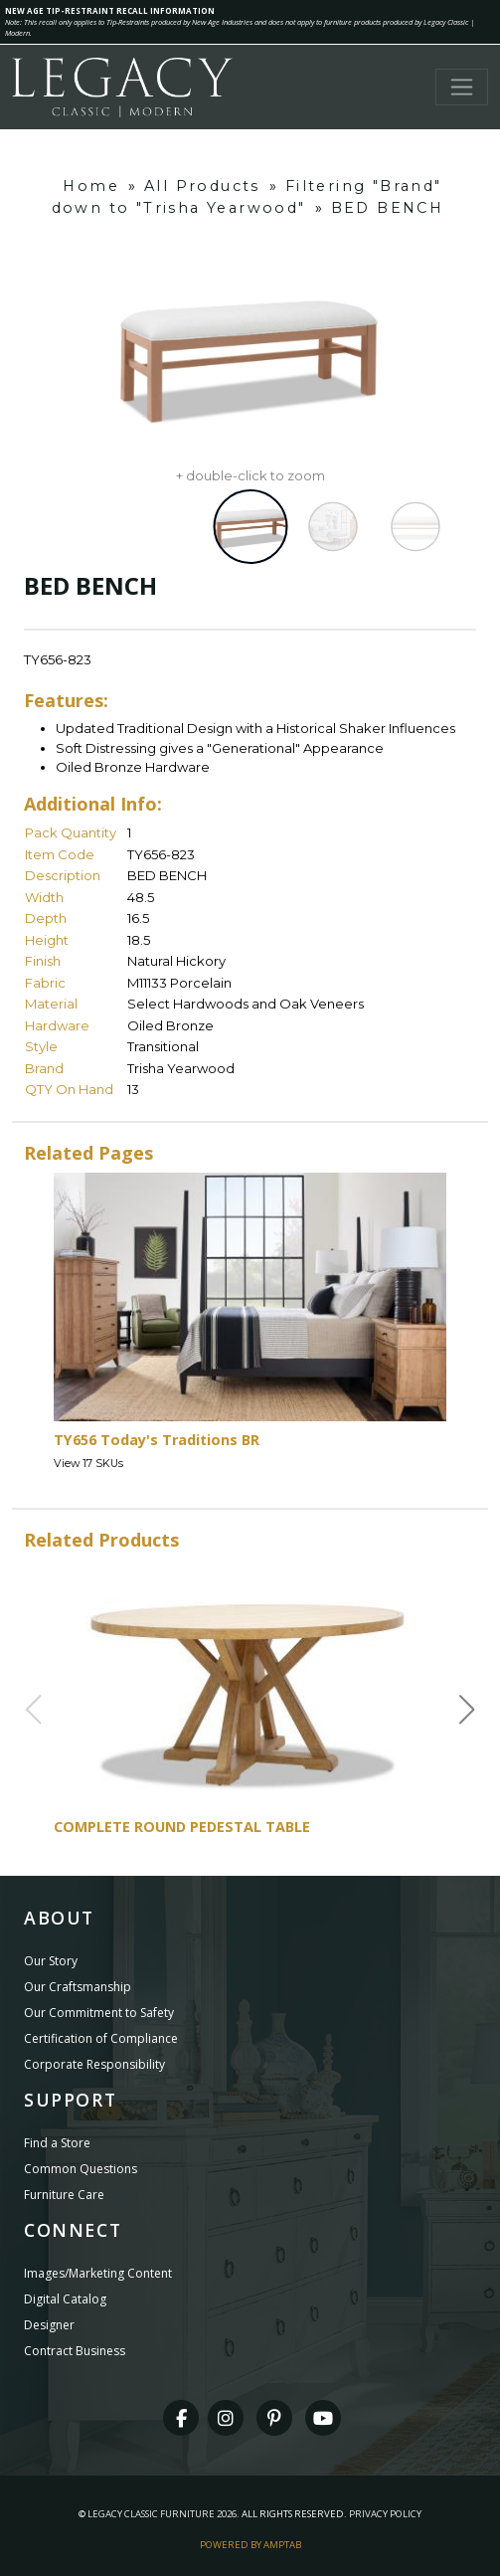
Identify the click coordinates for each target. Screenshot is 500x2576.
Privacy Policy (385, 2513)
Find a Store (57, 2142)
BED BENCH (387, 208)
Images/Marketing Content (98, 2273)
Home (91, 186)
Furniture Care (64, 2194)
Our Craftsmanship (77, 1986)
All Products (202, 186)
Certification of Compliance (101, 2038)
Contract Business (74, 2350)
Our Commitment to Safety (99, 2012)
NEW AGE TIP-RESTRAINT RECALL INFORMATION (110, 10)
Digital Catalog (65, 2299)
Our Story (51, 1960)
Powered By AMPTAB (250, 2544)
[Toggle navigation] (461, 87)
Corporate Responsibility (94, 2064)
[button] (467, 1710)
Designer (49, 2324)
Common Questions (80, 2168)
